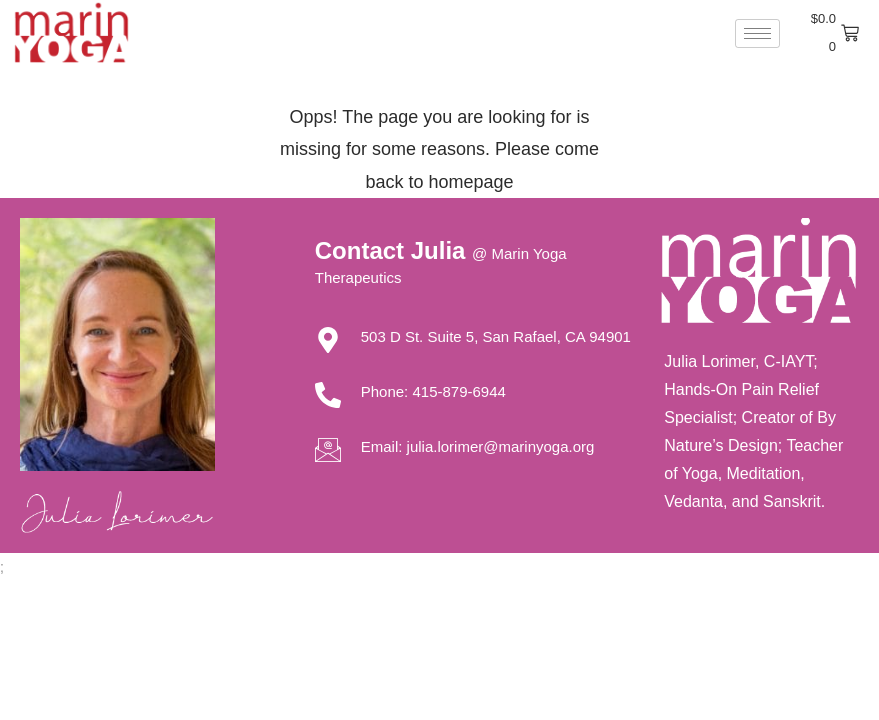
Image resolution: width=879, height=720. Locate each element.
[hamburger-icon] (757, 33)
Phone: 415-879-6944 (433, 391)
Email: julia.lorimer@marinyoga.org (478, 446)
